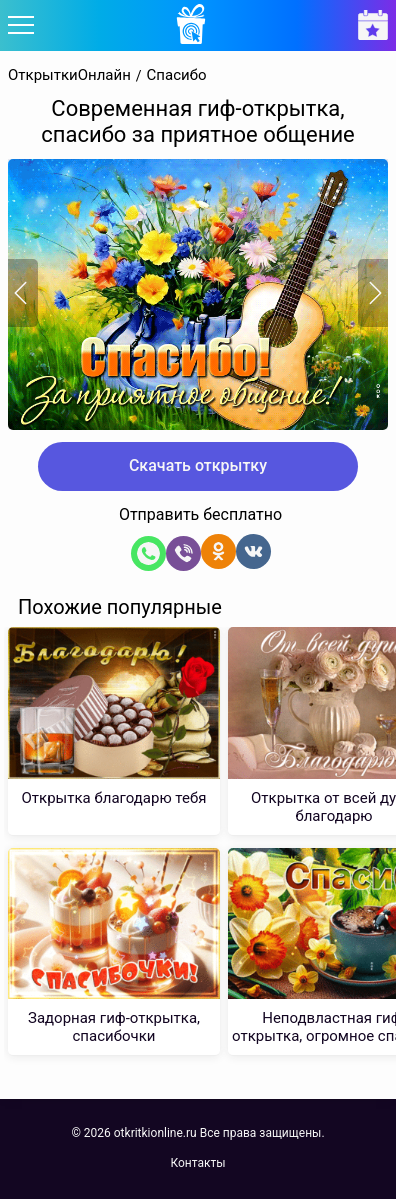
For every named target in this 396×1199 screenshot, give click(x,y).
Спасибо (177, 75)
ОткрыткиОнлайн (69, 75)
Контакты (197, 1163)
